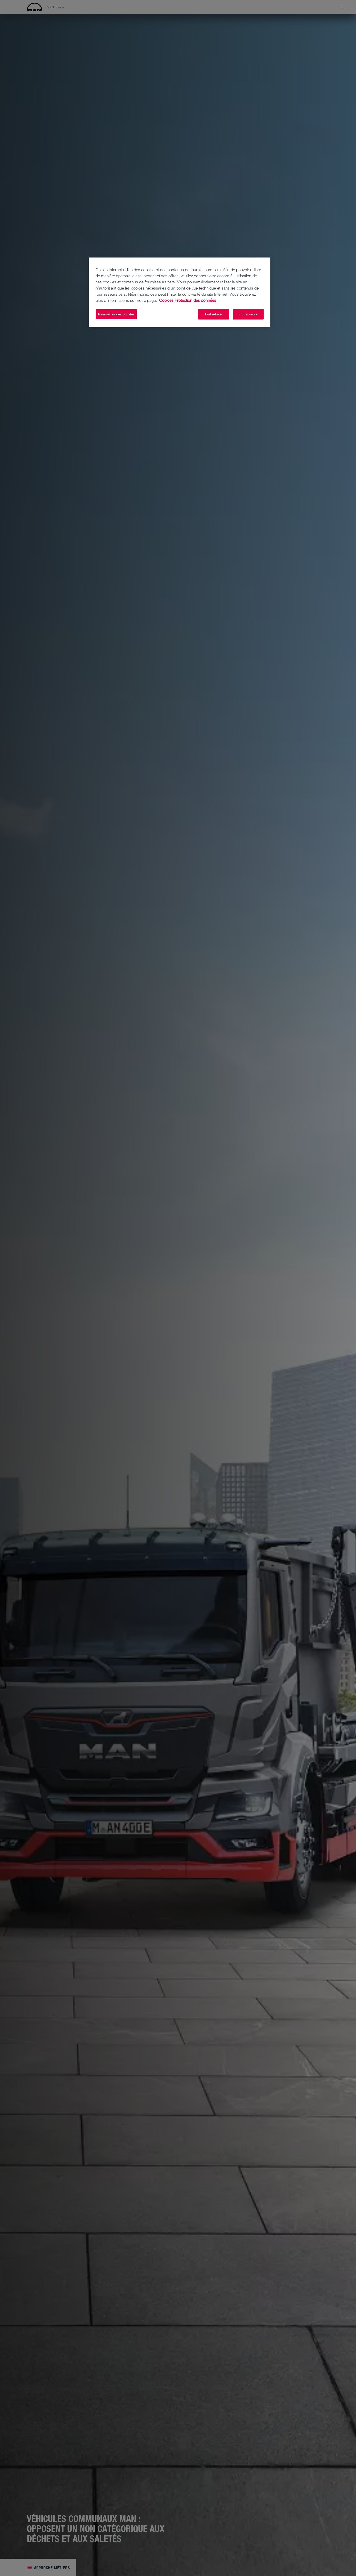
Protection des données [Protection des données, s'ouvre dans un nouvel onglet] (195, 300)
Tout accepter (248, 314)
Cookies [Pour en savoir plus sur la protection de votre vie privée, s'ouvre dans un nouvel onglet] (166, 300)
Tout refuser (213, 314)
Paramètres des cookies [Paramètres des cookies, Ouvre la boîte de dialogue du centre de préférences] (116, 314)
